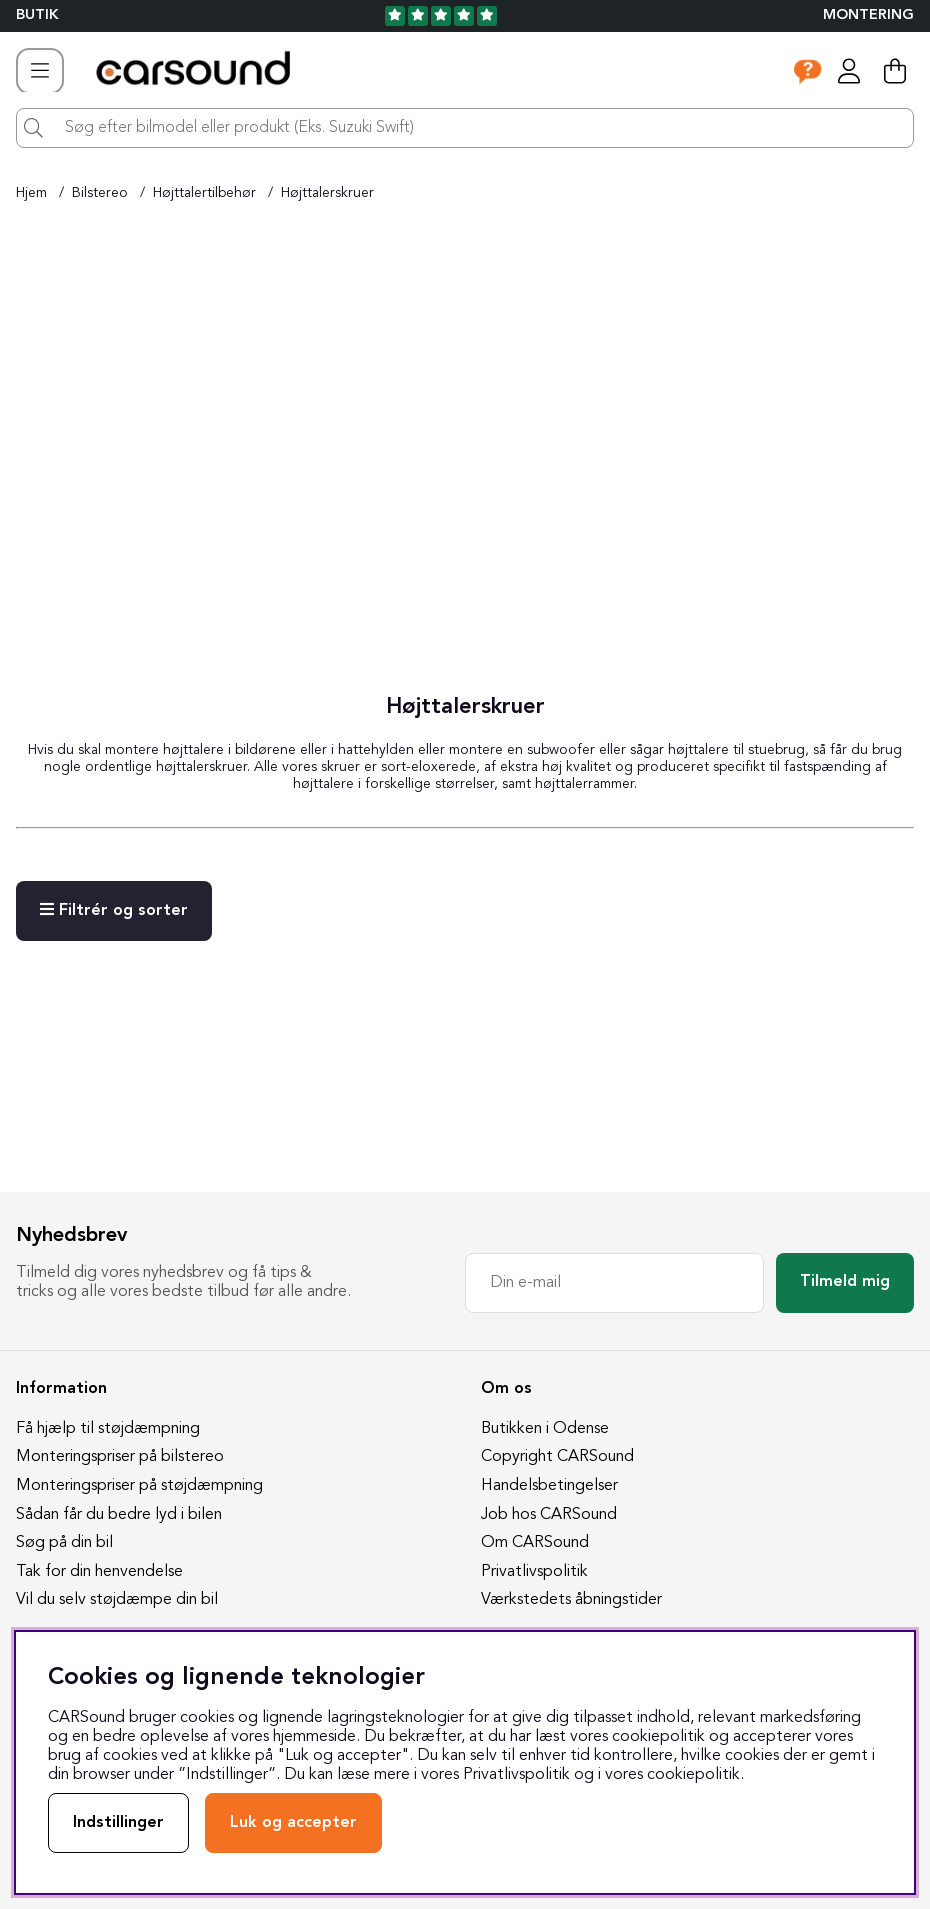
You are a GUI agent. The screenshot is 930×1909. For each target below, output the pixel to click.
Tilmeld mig (845, 1282)
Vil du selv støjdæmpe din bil (117, 1600)
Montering (868, 15)
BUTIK (37, 15)
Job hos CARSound (549, 1515)
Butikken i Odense (545, 1429)
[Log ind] (849, 71)
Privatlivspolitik (534, 1572)
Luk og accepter (293, 1823)
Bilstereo (100, 193)
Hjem (31, 193)
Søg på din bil (64, 1543)
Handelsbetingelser (549, 1486)
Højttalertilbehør (204, 193)
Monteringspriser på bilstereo (120, 1457)
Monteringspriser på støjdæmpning (139, 1486)
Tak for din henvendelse (99, 1572)
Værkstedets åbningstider (571, 1600)
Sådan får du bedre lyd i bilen (119, 1515)
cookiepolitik (693, 1775)
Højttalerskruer (327, 193)
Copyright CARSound (557, 1457)
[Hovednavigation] (40, 71)
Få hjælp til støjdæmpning (108, 1429)
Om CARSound (535, 1543)
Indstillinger (118, 1823)
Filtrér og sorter (114, 910)
